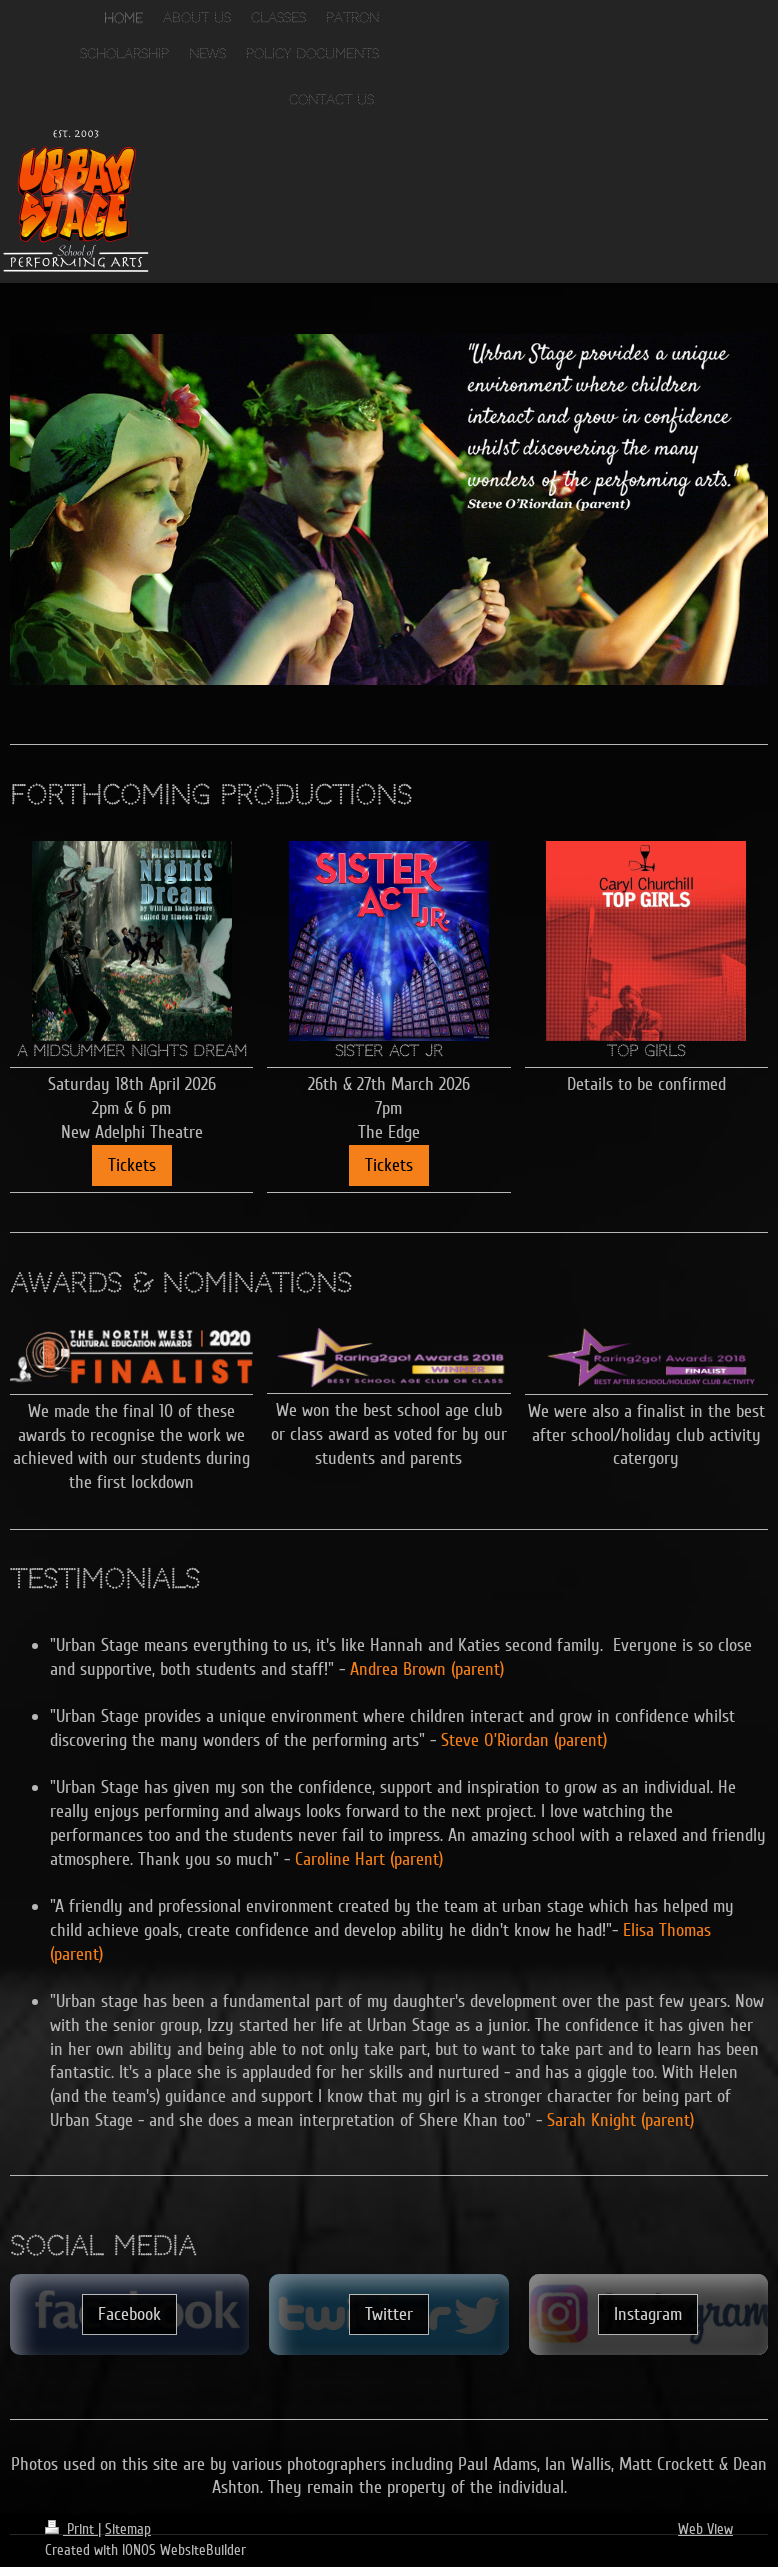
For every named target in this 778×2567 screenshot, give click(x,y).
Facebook (129, 2314)
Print (71, 2529)
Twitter (389, 2314)
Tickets (132, 1165)
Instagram (648, 2314)
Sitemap (128, 2529)
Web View (705, 2529)
